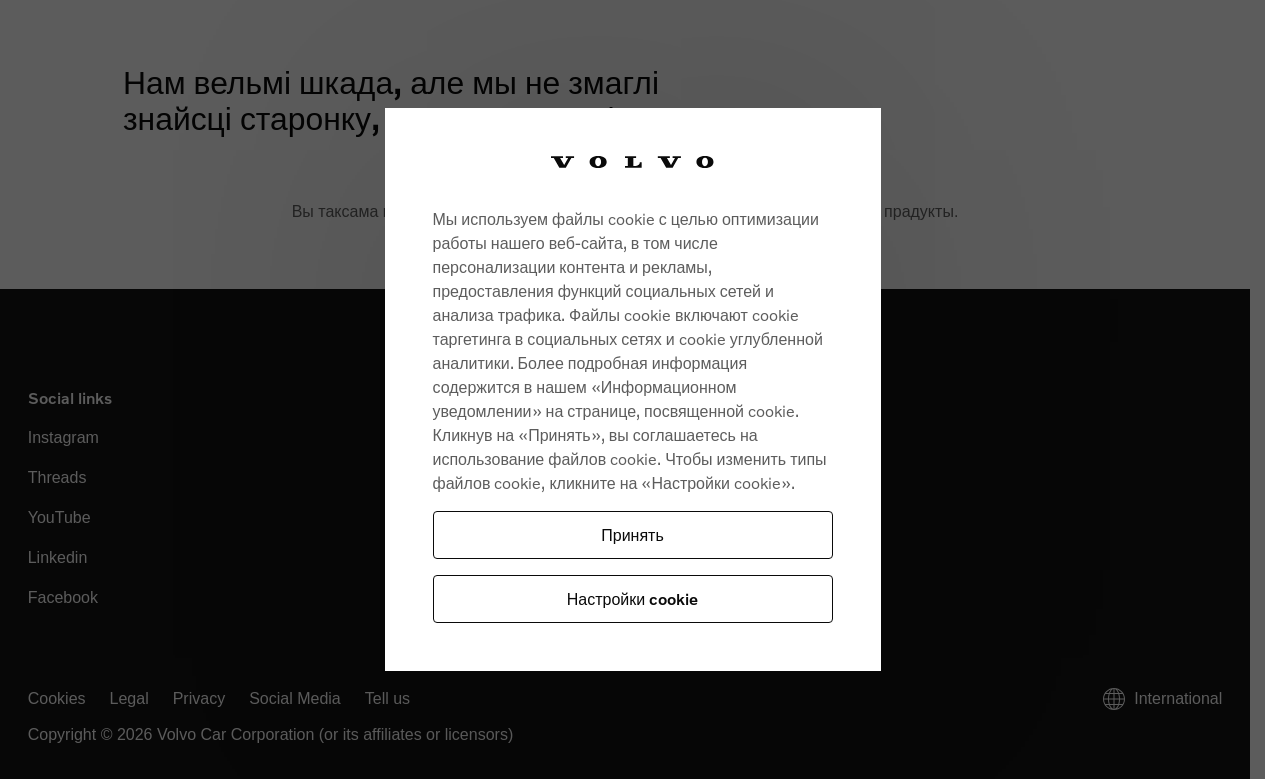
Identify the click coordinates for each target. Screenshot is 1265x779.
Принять (632, 534)
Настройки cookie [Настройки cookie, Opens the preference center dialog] (632, 598)
